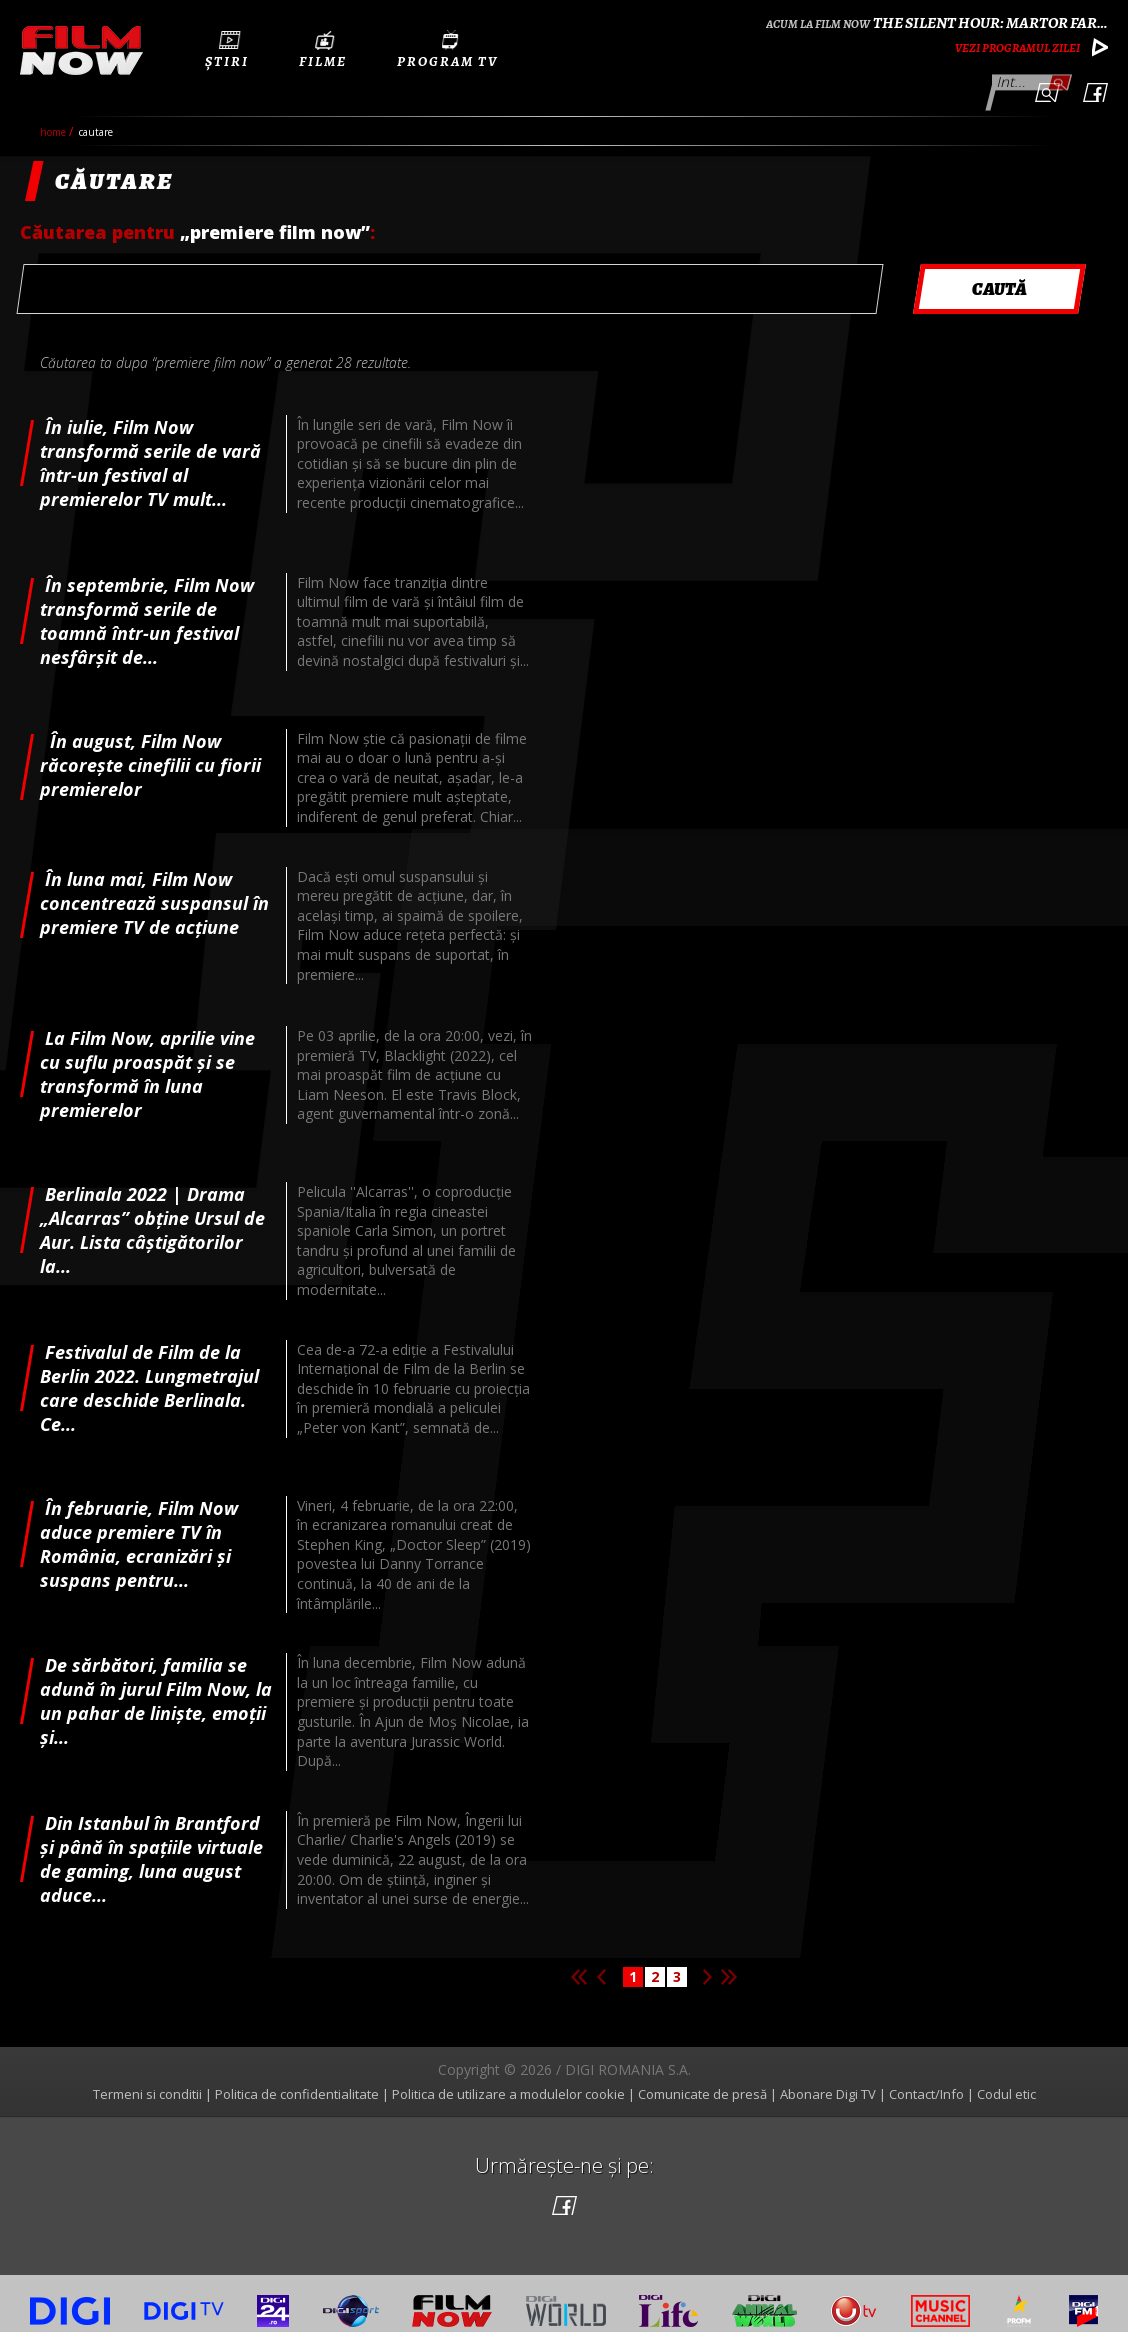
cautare (96, 116)
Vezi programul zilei (1017, 48)
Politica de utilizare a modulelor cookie (508, 2078)
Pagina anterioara (601, 1961)
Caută (1059, 80)
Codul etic (1006, 2078)
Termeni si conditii (147, 2078)
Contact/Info (926, 2078)
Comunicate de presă (702, 2078)
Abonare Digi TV (828, 2078)
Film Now (81, 50)
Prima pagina (579, 1961)
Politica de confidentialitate (297, 2078)
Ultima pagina (729, 1961)
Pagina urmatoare (707, 1961)
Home (54, 116)
